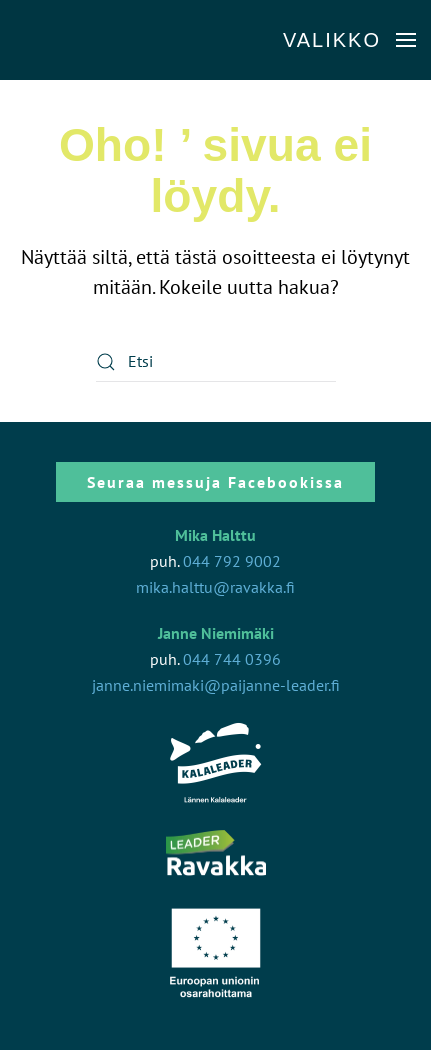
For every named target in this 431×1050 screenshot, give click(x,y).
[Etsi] (216, 362)
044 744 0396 (232, 659)
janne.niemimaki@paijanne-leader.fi (216, 685)
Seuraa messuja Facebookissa (215, 482)
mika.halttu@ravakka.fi (215, 587)
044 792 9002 (232, 561)
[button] (349, 40)
